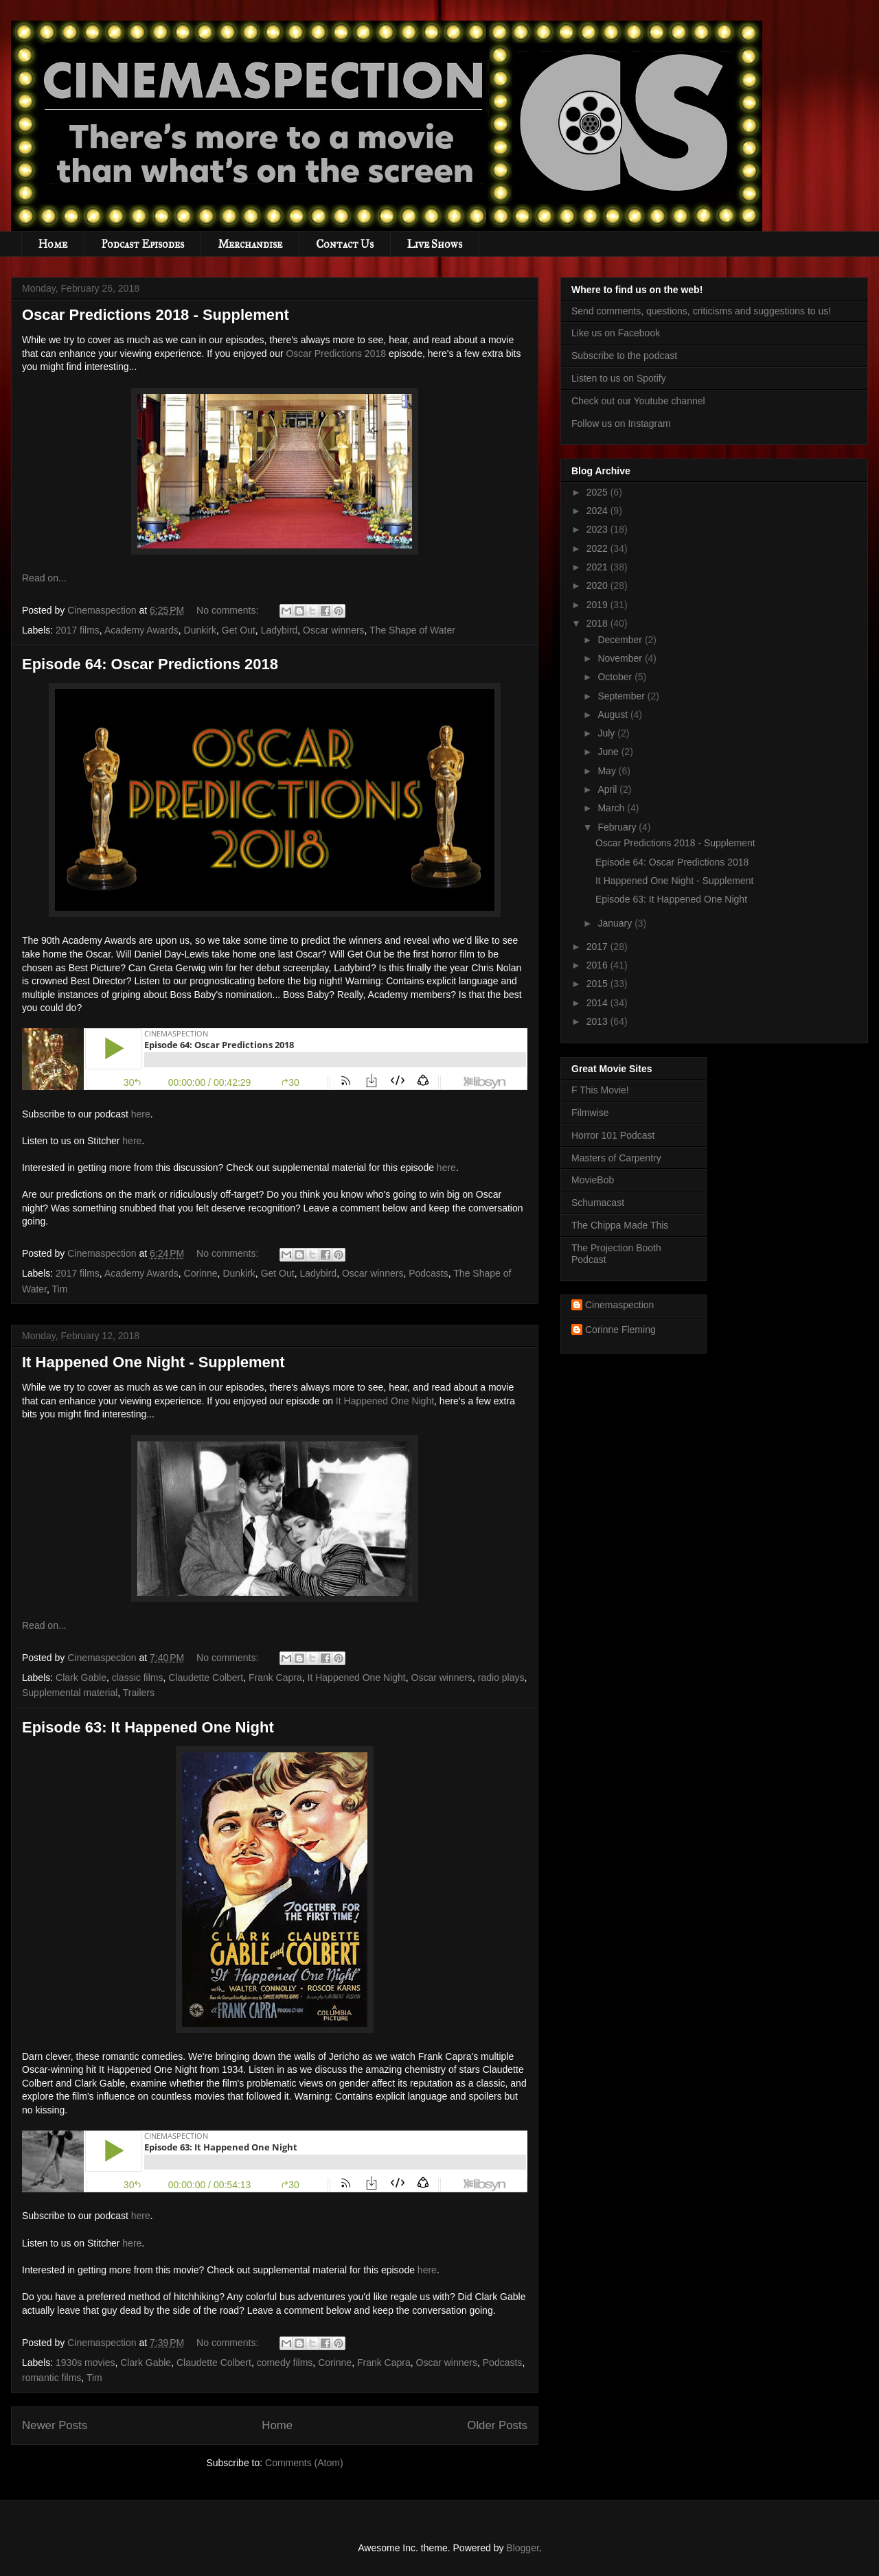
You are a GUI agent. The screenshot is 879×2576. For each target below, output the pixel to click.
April (608, 789)
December (620, 639)
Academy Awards (141, 630)
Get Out (238, 630)
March (612, 807)
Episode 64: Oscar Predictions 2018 (150, 664)
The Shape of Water (412, 630)
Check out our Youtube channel (638, 400)
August (613, 714)
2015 (598, 983)
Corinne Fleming (620, 1329)
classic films (137, 1677)
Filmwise (589, 1112)
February (618, 827)
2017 (598, 946)
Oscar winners (333, 630)
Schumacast (597, 1202)
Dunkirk (200, 630)
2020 (598, 585)
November (620, 658)
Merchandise (250, 244)
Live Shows (434, 244)
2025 (598, 492)
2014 (598, 1002)
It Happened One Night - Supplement (153, 1362)
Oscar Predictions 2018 (336, 353)
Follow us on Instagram (621, 423)
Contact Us (345, 244)
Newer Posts (54, 2425)
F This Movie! (600, 1089)
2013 (598, 1021)
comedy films (285, 2362)
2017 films (78, 630)
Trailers (139, 1692)
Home (52, 244)
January (616, 923)
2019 (598, 604)
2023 (598, 529)
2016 (598, 965)
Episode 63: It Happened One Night (148, 1727)
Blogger (522, 2547)
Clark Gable (81, 1677)
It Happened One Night (385, 1400)
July (607, 733)
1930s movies (85, 2362)
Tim (60, 1289)
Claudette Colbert (205, 1677)
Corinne (201, 1273)
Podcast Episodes (142, 244)
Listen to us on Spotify (618, 378)
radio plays (501, 1677)
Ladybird (279, 630)
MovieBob (592, 1179)
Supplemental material (69, 1692)
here (140, 1114)
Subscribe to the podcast (624, 355)
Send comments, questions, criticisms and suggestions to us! (701, 310)
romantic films (51, 2377)
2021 (598, 566)
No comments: (228, 610)
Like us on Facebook (615, 332)
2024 (598, 510)
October (616, 676)
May (607, 770)
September (622, 696)
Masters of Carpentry (616, 1157)
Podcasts (428, 1273)
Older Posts (497, 2425)
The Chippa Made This (619, 1225)
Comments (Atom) (304, 2462)
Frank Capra (275, 1677)
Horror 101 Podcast (612, 1135)
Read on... (44, 577)
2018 (598, 623)
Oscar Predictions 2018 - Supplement (155, 314)
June (609, 751)
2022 (598, 548)
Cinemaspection (619, 1304)
